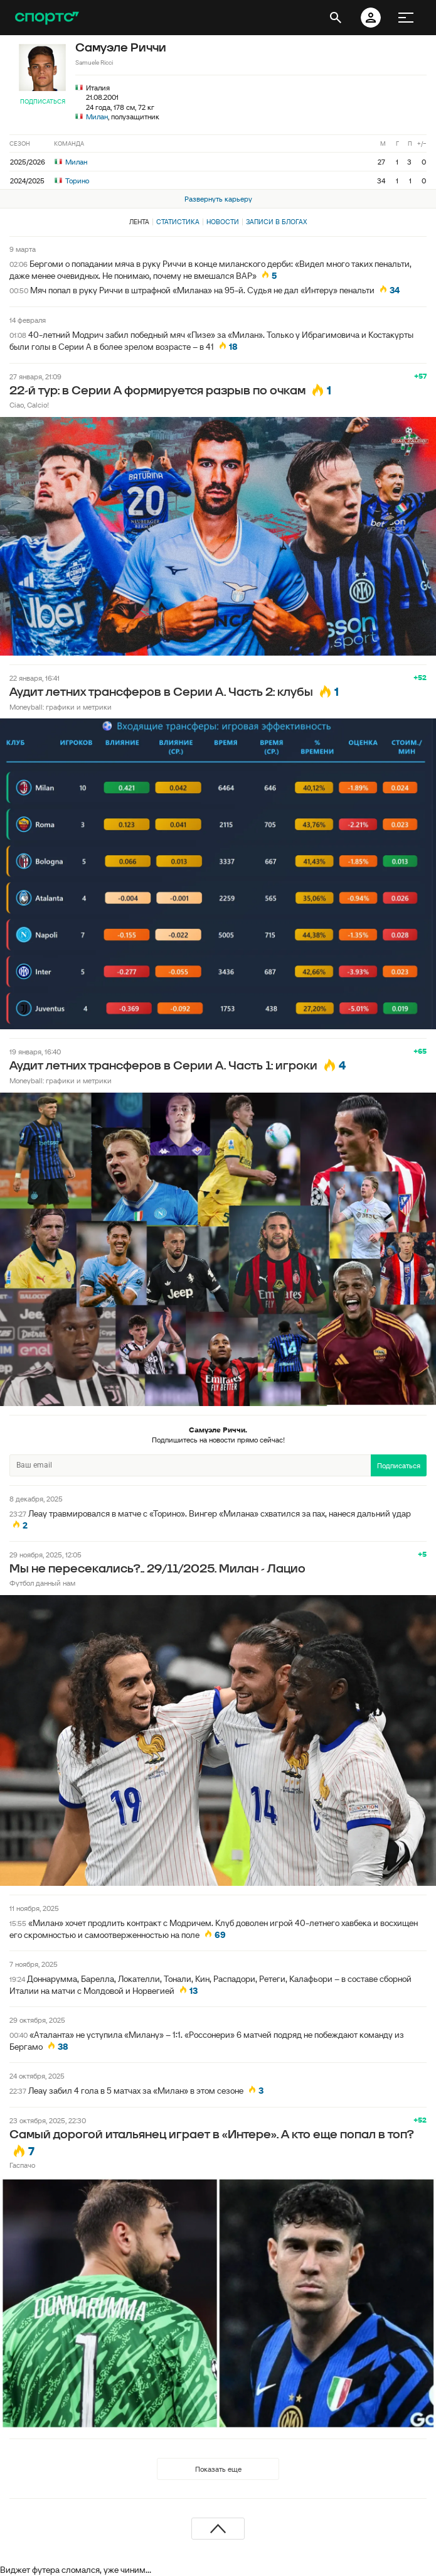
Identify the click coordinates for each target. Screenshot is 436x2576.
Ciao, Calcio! (29, 404)
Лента (139, 221)
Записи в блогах (276, 221)
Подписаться (42, 101)
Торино (72, 180)
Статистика (177, 221)
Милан (97, 116)
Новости (222, 221)
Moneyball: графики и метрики (60, 707)
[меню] (406, 17)
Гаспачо (22, 2165)
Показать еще (218, 2469)
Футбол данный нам (42, 1583)
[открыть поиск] (336, 18)
